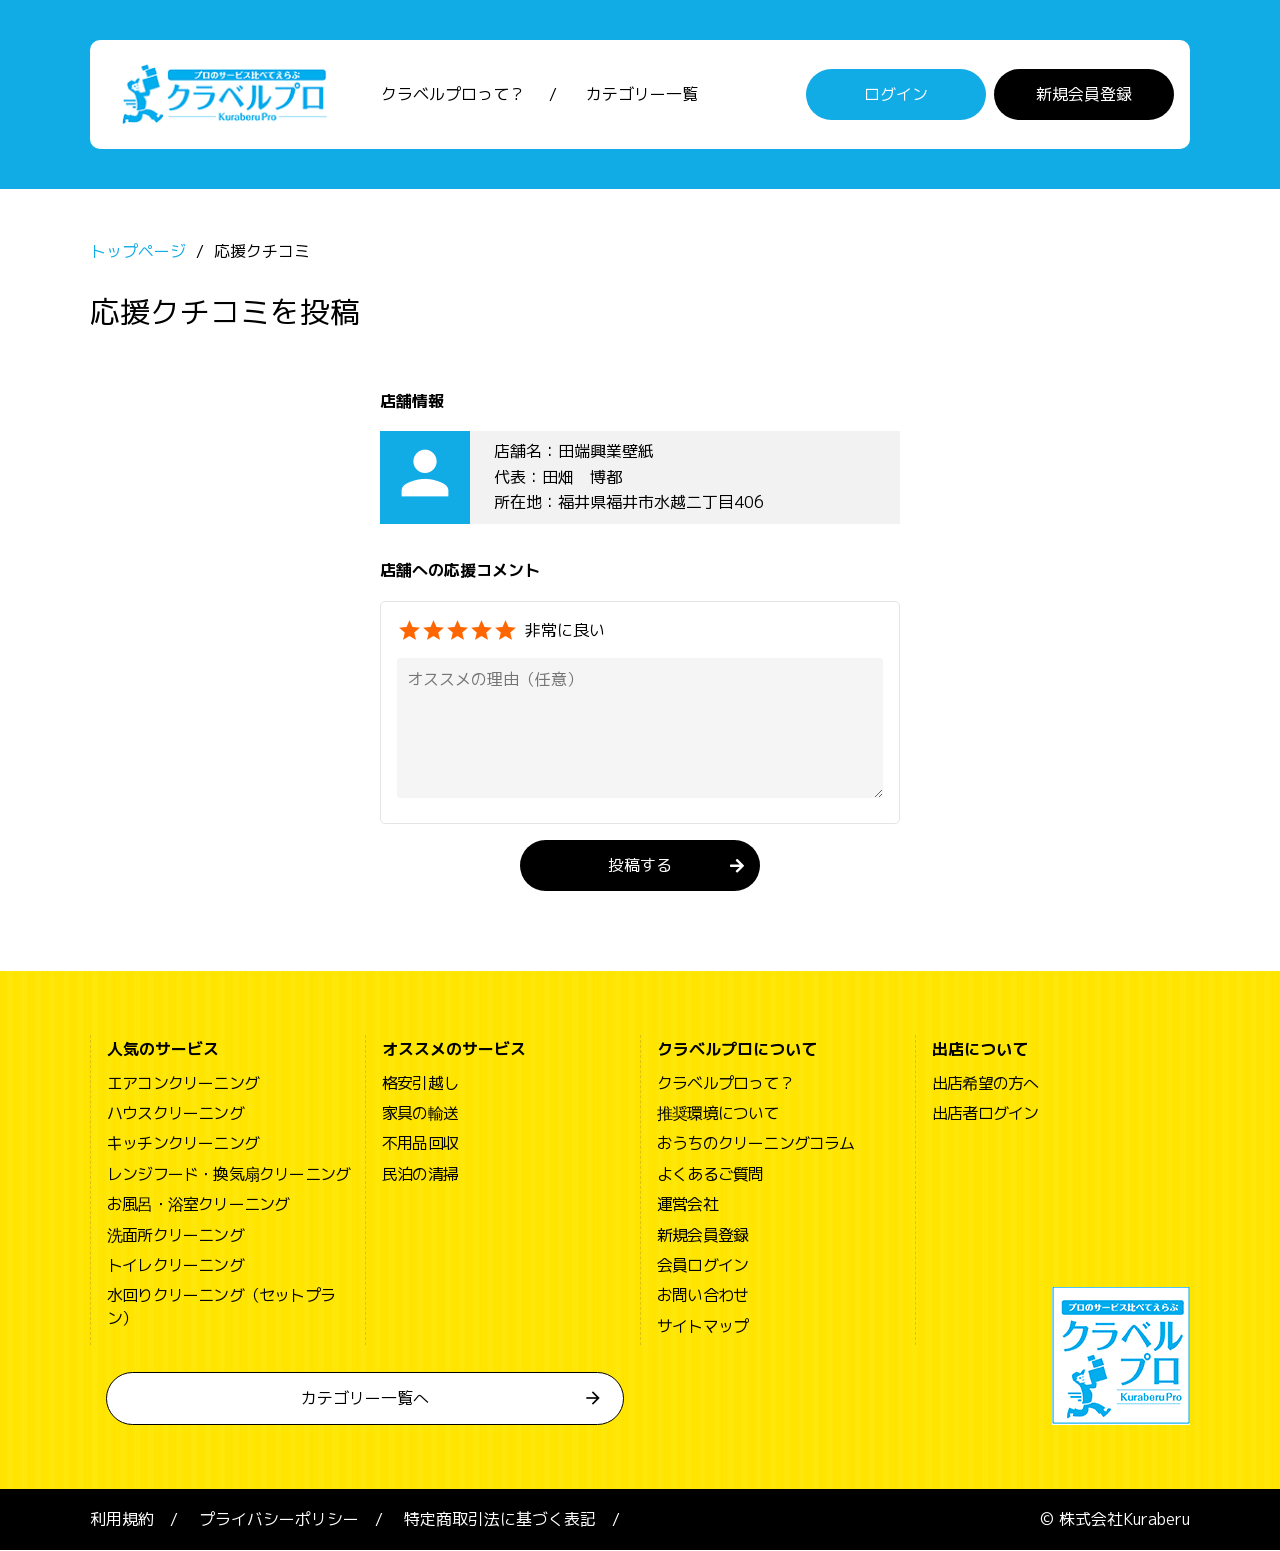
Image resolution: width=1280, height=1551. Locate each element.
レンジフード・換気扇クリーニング (228, 1175)
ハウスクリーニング (175, 1115)
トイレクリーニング (175, 1266)
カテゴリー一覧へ (365, 1400)
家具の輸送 (420, 1115)
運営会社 (687, 1206)
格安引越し (420, 1084)
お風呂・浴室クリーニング (198, 1206)
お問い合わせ (702, 1297)
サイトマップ (702, 1327)
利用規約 (122, 1521)
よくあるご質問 (710, 1175)
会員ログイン (702, 1266)
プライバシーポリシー (279, 1521)
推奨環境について (718, 1115)
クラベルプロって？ (453, 95)
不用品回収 (420, 1145)
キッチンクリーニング (183, 1145)
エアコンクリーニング (183, 1084)
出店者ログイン (985, 1115)
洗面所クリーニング (175, 1236)
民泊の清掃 (420, 1175)
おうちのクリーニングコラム (756, 1145)
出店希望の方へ (985, 1084)
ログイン (896, 95)
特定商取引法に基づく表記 (500, 1521)
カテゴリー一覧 (642, 95)
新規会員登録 (1084, 95)
